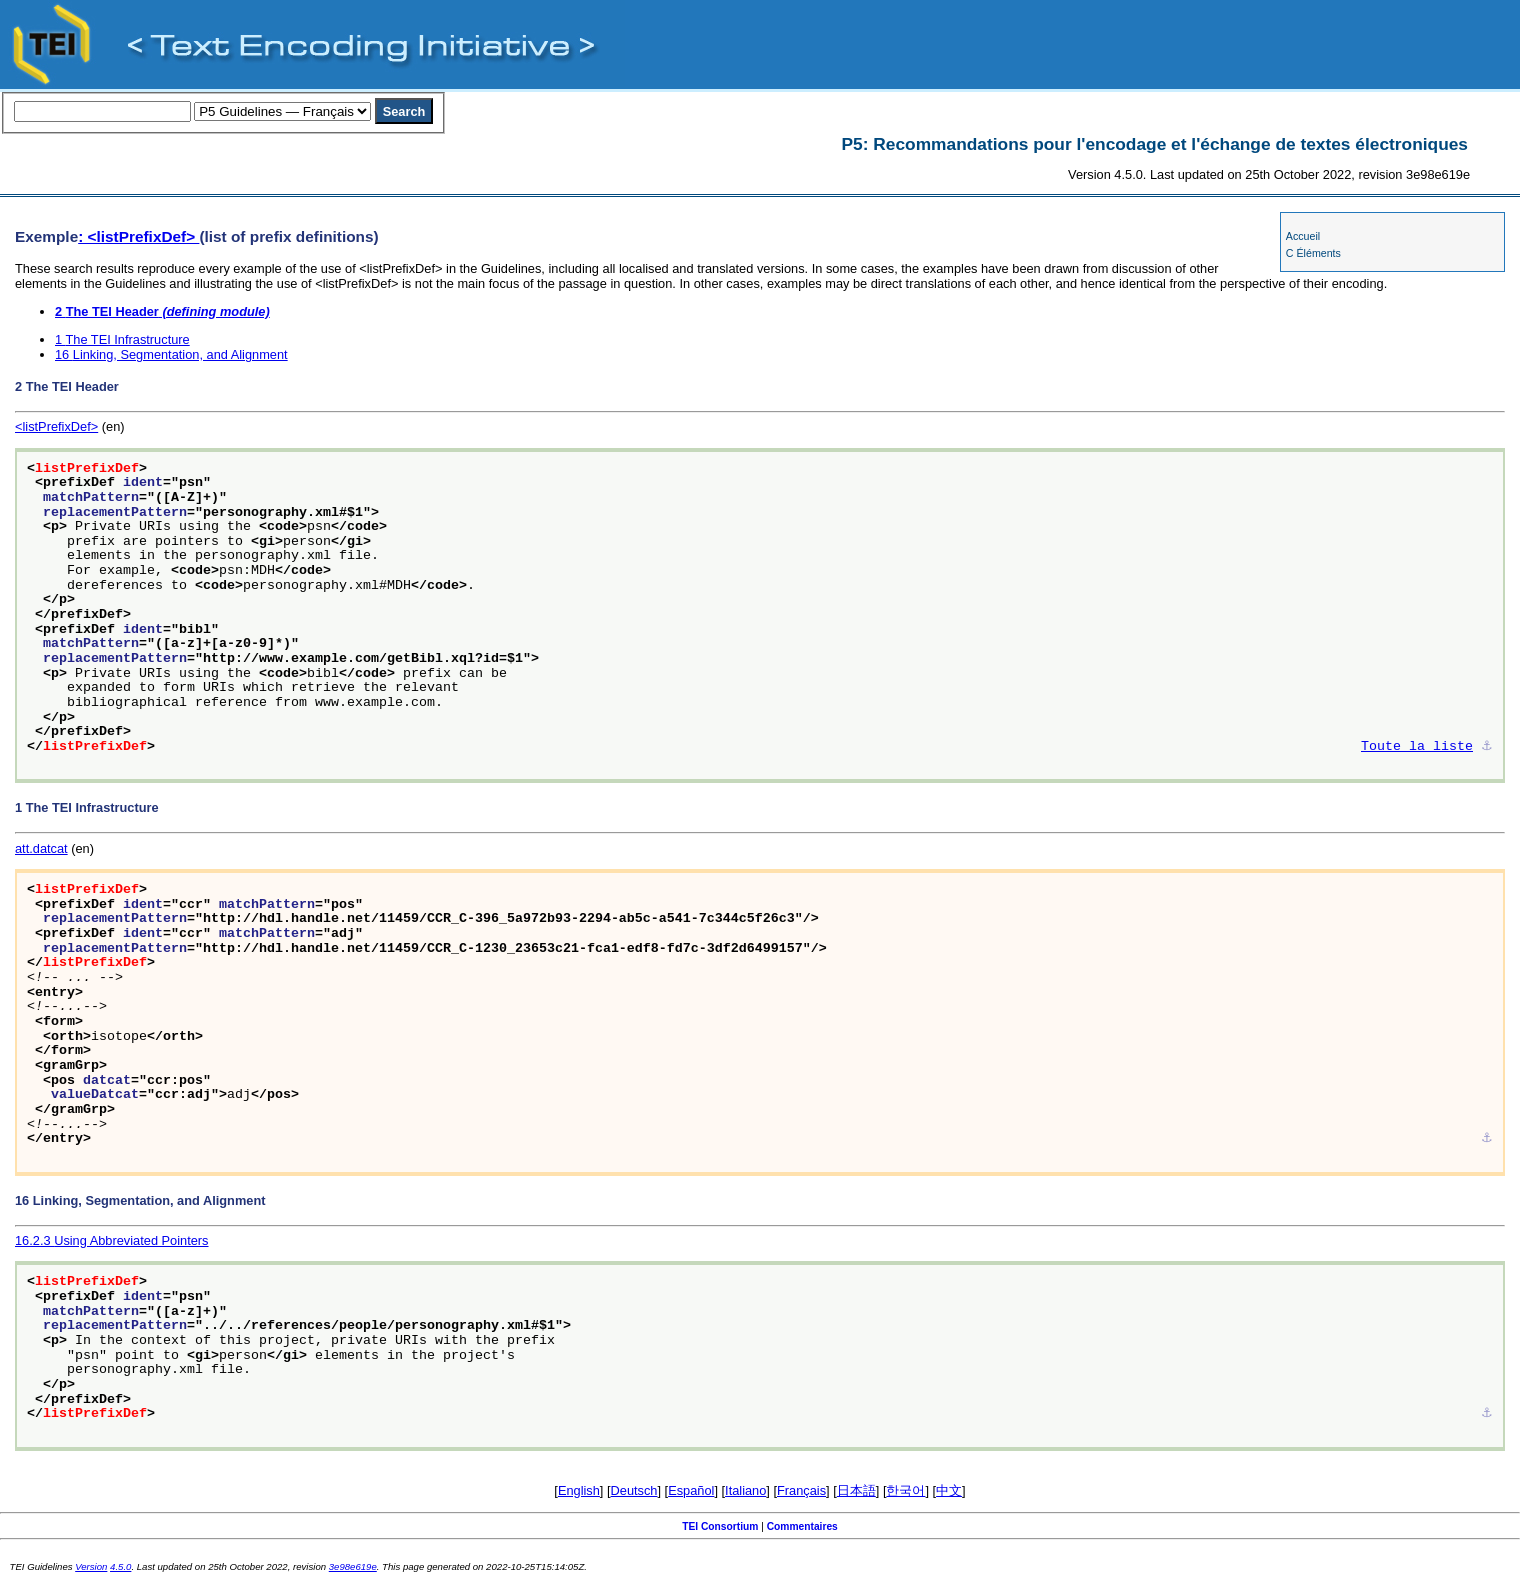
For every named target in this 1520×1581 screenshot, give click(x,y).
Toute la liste (1417, 747)
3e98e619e (353, 1566)
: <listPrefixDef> (138, 236)
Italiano (745, 1490)
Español (691, 1490)
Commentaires (802, 1526)
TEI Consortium (720, 1526)
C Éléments (1313, 253)
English (579, 1490)
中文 (949, 1490)
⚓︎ (1487, 747)
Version (91, 1566)
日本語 (856, 1490)
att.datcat (41, 848)
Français (801, 1490)
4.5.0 (120, 1566)
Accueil (1303, 236)
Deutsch (634, 1490)
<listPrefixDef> (56, 426)
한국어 (905, 1490)
